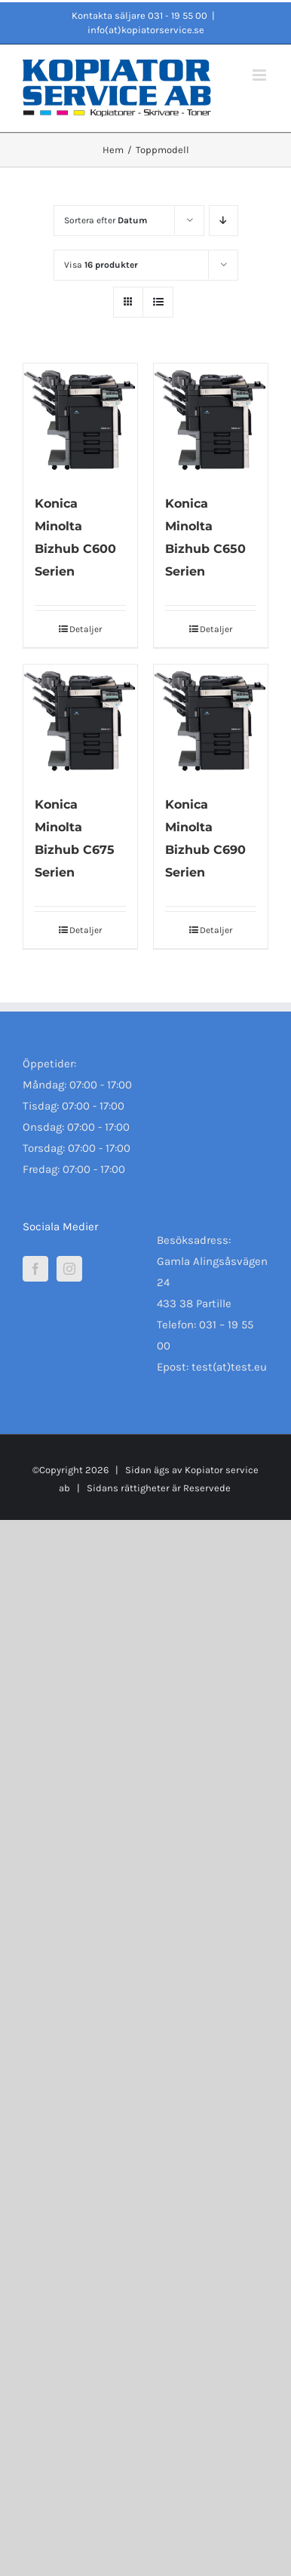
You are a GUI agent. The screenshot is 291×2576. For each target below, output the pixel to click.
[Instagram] (69, 1269)
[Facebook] (35, 1269)
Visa (101, 264)
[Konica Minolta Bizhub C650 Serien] (211, 420)
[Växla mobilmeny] (260, 75)
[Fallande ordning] (223, 220)
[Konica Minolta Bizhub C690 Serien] (211, 721)
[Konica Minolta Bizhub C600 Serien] (80, 420)
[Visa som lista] (158, 302)
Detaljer (85, 629)
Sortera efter (105, 220)
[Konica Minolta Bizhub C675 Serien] (80, 721)
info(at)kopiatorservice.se (145, 29)
